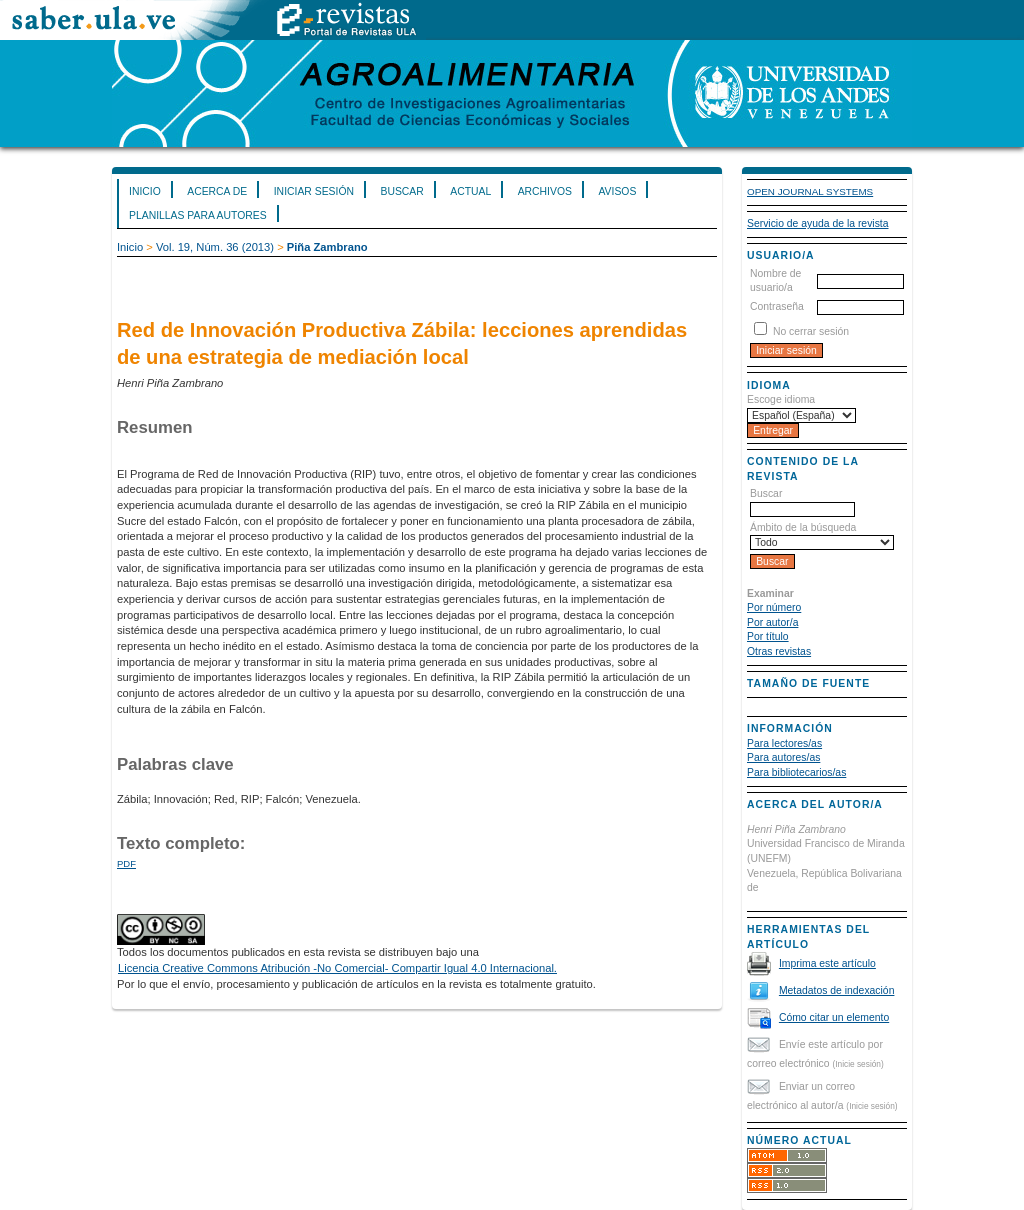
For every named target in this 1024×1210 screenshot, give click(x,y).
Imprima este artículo (827, 963)
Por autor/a (772, 622)
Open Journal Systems (810, 191)
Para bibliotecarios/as (796, 772)
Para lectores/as (784, 743)
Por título (768, 636)
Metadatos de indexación (837, 990)
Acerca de (217, 191)
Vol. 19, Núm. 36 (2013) (215, 247)
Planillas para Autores (198, 215)
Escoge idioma (781, 399)
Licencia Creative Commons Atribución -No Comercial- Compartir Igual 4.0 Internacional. (337, 968)
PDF (126, 863)
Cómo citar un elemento (834, 1017)
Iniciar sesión (314, 191)
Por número (774, 607)
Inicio (145, 191)
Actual (470, 191)
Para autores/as (783, 757)
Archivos (545, 191)
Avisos (617, 191)
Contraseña (777, 306)
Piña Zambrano (327, 247)
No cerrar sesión (811, 331)
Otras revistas (779, 651)
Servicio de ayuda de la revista (818, 223)
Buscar (401, 191)
